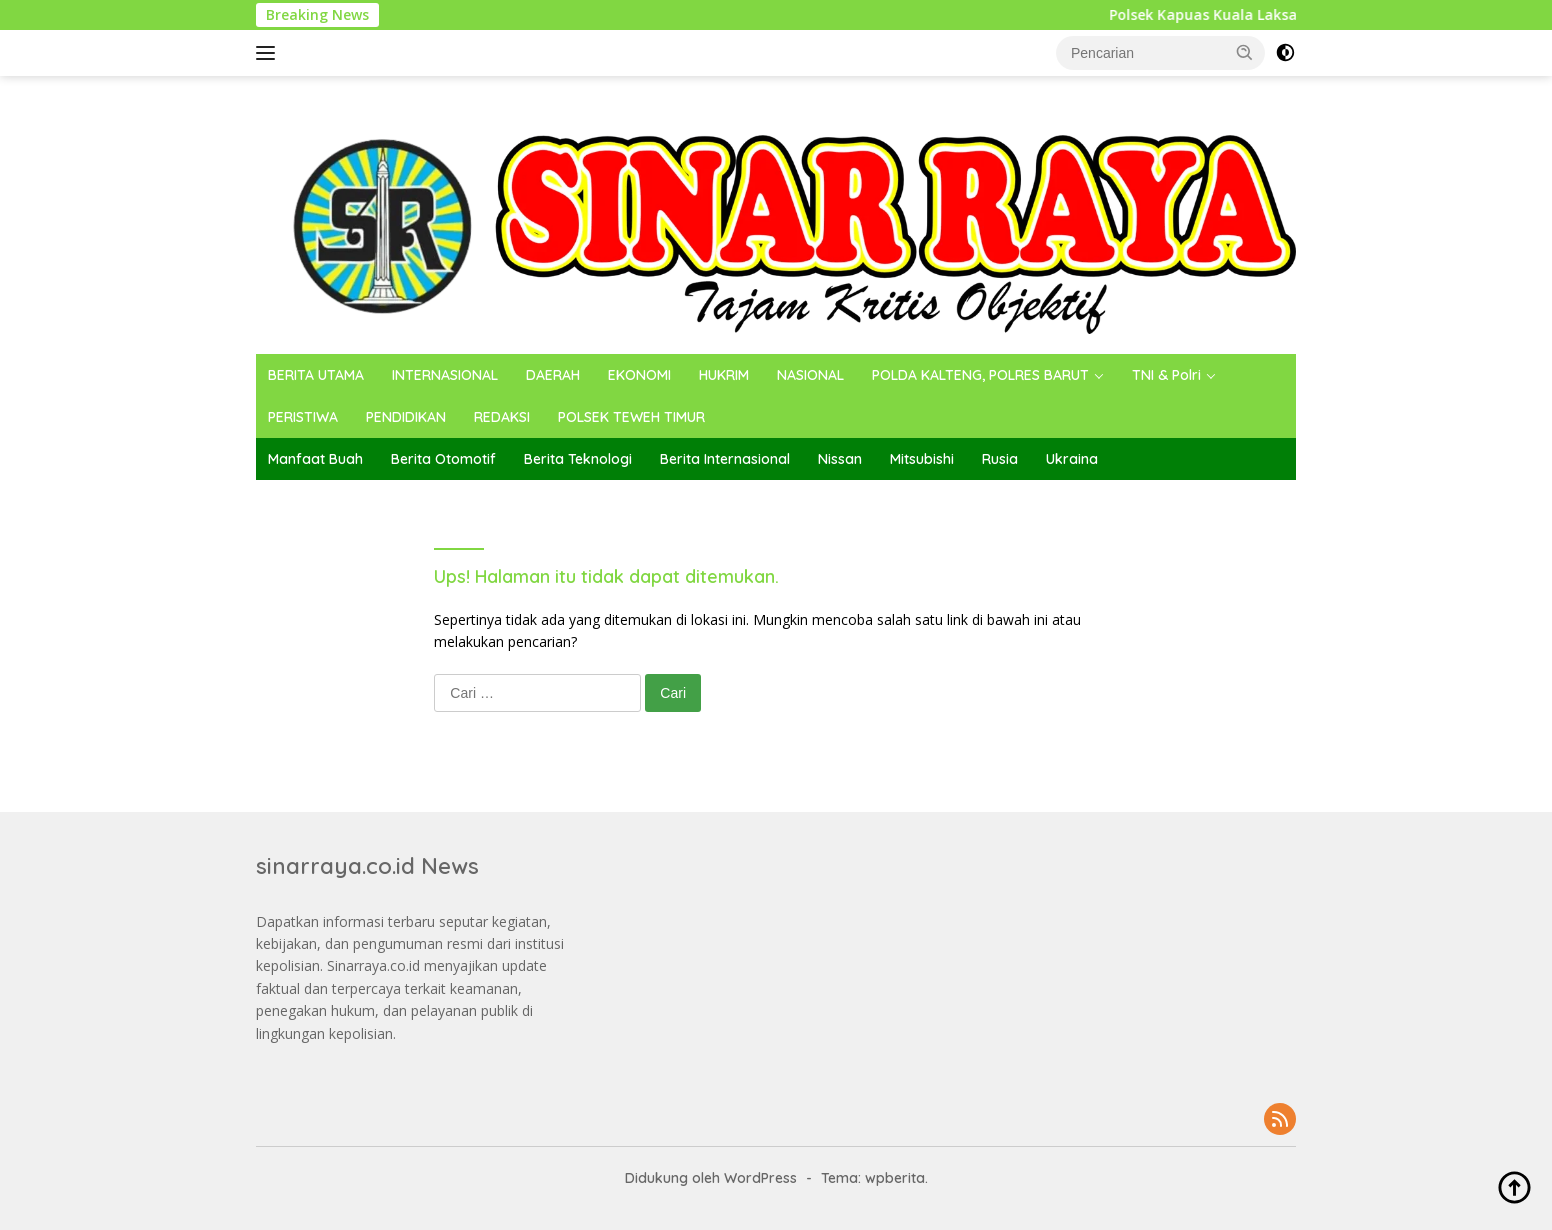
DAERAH (553, 375)
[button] (1245, 52)
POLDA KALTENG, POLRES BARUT (980, 375)
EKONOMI (639, 375)
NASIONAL (810, 375)
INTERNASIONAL (445, 375)
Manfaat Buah (315, 459)
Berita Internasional (725, 459)
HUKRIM (724, 375)
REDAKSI (502, 417)
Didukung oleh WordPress (711, 1178)
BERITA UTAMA (316, 375)
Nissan (840, 459)
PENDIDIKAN (406, 417)
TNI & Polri (1166, 375)
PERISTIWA (303, 417)
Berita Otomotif (443, 459)
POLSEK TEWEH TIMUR (631, 417)
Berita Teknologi (578, 459)
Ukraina (1072, 459)
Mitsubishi (922, 459)
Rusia (1000, 459)
